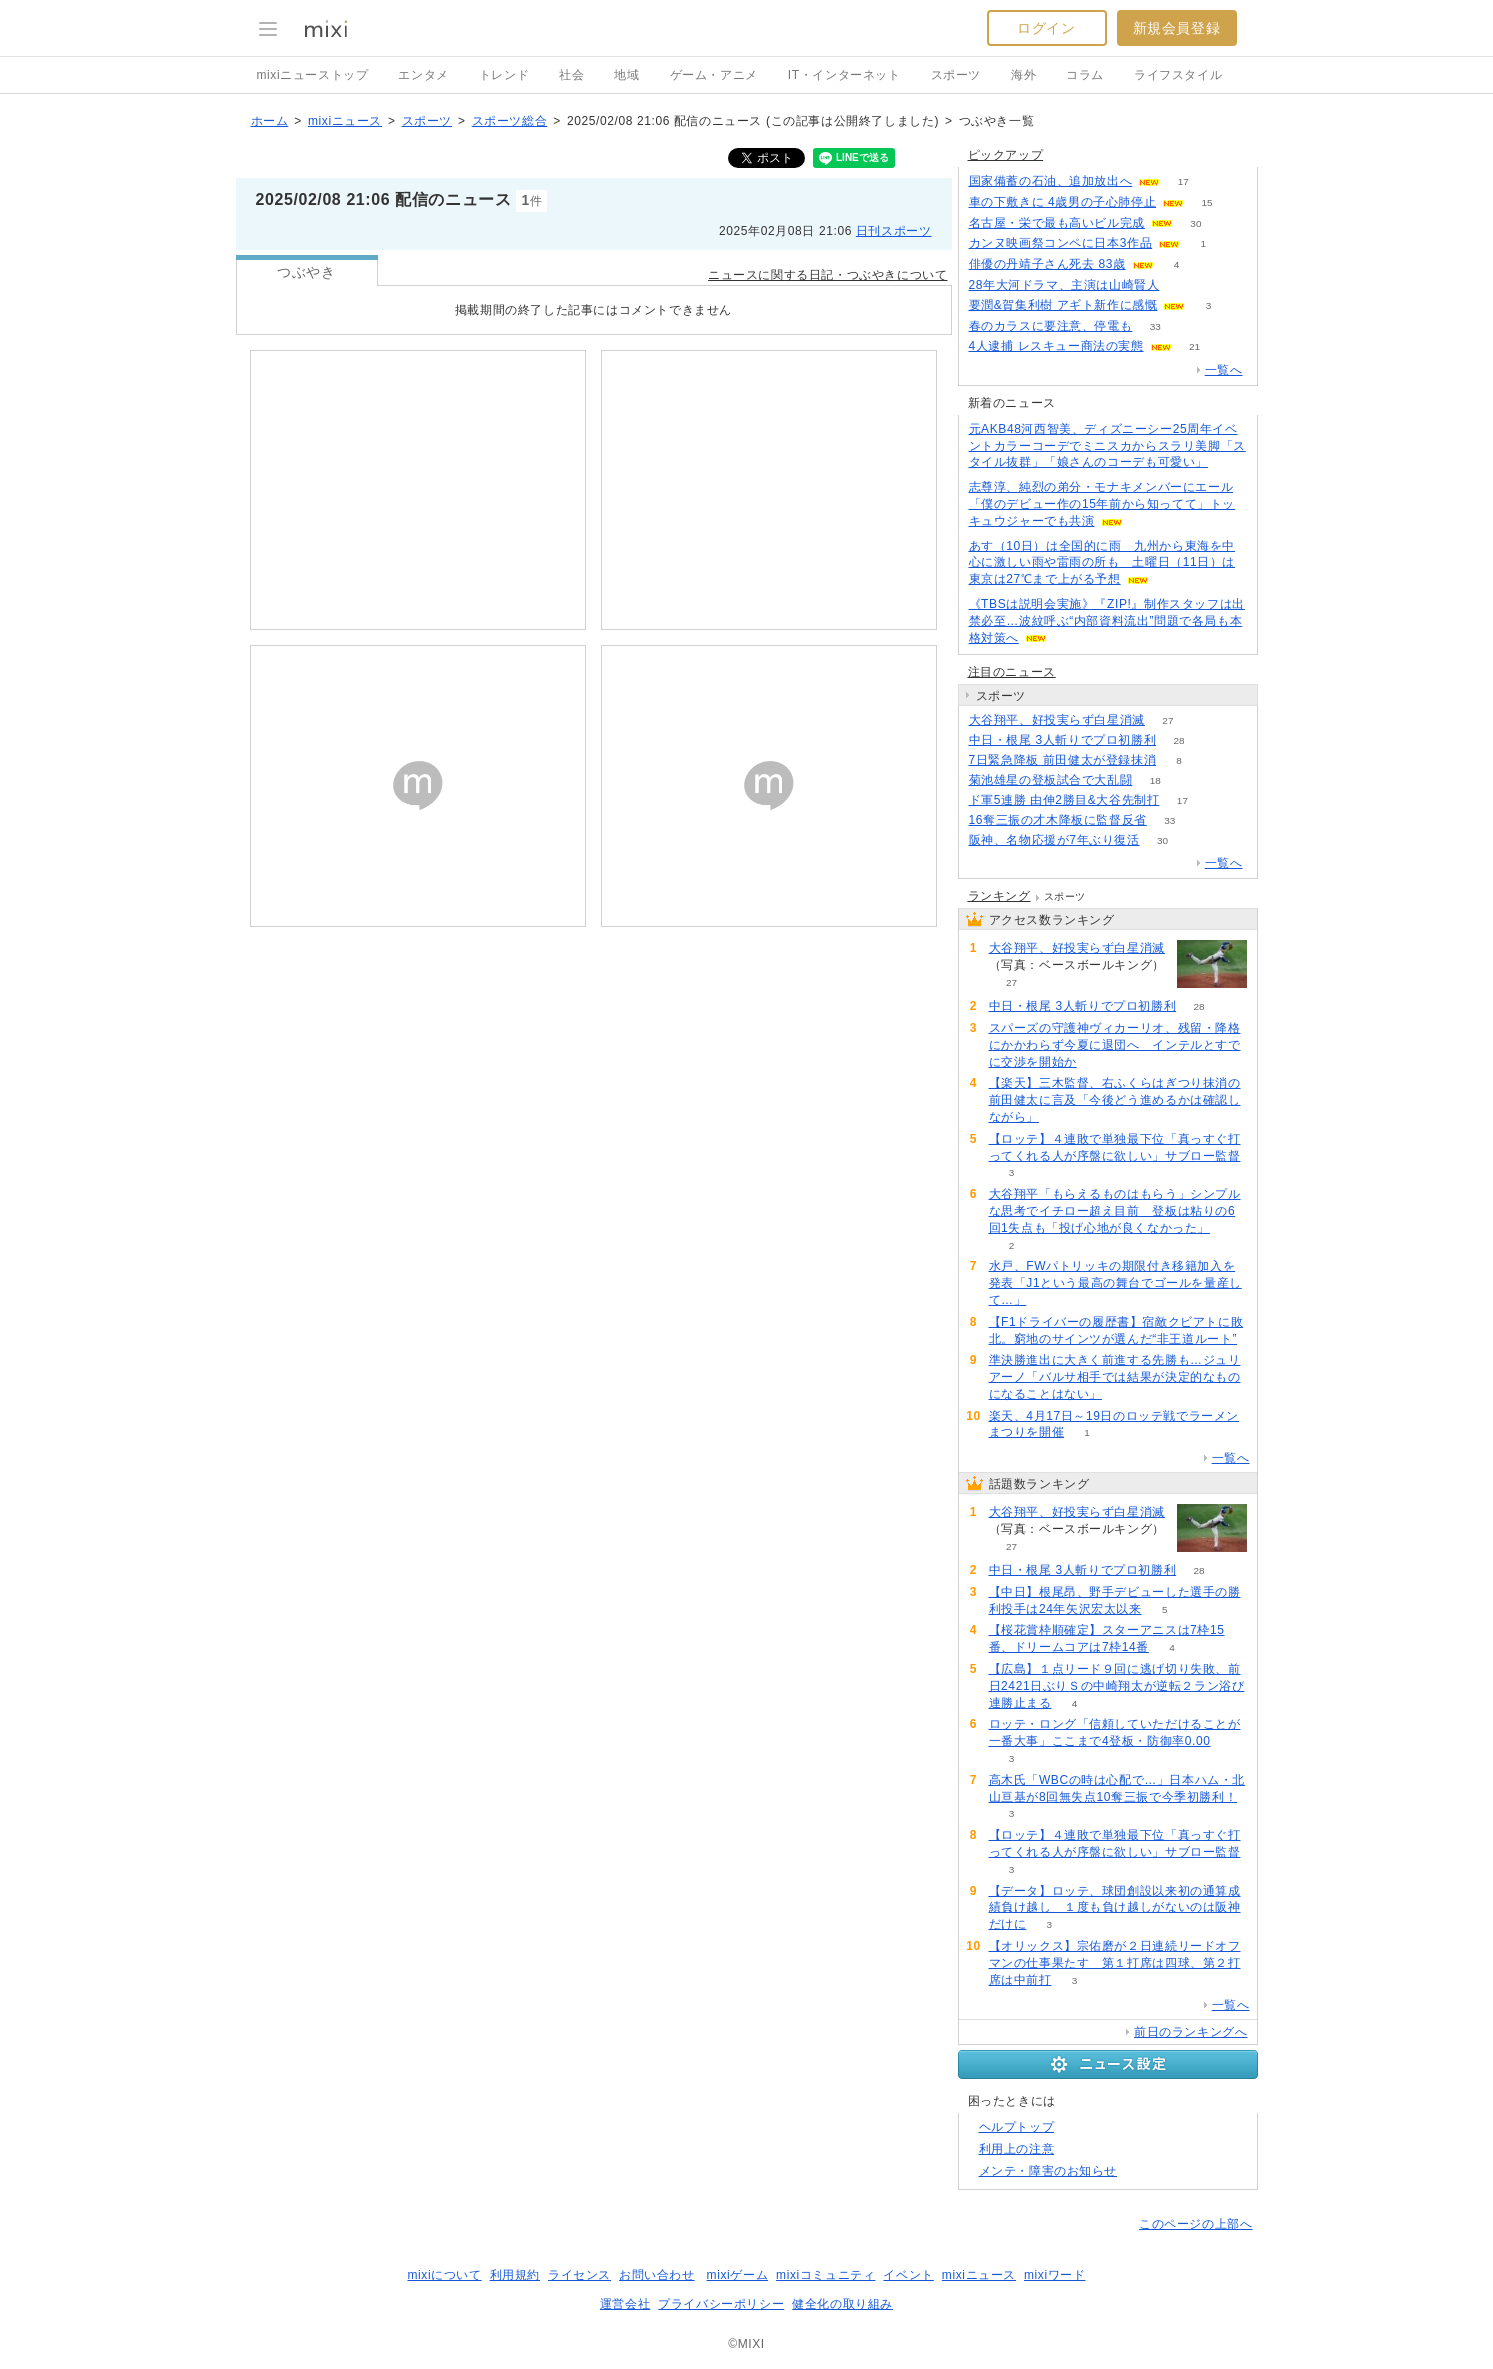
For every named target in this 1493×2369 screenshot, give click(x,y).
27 (1167, 720)
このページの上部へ (1195, 2224)
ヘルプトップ (1017, 2127)
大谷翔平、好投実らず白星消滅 (1057, 720)
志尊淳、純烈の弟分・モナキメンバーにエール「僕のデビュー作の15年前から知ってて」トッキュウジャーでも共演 (1102, 504)
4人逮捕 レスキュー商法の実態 (1056, 346)
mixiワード (1055, 2275)
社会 (571, 75)
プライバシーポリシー (721, 2304)
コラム (1085, 75)
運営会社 (625, 2304)
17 (1183, 181)
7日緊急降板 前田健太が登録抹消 (1063, 760)
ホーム (270, 121)
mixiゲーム (738, 2275)
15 (1207, 202)
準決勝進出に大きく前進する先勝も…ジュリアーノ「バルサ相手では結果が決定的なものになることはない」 (1115, 1377)
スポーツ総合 (510, 121)
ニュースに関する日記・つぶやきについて (827, 275)
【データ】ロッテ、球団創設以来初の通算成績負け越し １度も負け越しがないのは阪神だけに (1115, 1908)
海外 (1023, 75)
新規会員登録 (1177, 28)
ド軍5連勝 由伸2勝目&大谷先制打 (1064, 800)
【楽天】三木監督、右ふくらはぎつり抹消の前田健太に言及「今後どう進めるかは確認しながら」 (1115, 1100)
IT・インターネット (844, 75)
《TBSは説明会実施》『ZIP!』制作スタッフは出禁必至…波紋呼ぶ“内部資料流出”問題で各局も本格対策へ (1107, 621)
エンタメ (423, 75)
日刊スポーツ (894, 231)
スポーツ (956, 75)
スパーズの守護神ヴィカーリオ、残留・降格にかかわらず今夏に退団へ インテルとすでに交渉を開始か (1115, 1045)
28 (1179, 740)
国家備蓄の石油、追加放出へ (1051, 181)
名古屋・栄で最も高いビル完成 (1057, 223)
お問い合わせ (657, 2275)
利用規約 (515, 2275)
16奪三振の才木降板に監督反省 (1058, 820)
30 (1195, 223)
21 (1194, 346)
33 (1155, 326)
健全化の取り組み (842, 2304)
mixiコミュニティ (825, 2275)
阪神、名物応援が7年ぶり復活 (1054, 840)
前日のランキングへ (1190, 2032)
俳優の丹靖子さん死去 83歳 (1047, 264)
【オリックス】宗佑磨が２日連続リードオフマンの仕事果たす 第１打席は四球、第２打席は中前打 (1115, 1963)
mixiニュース (345, 121)
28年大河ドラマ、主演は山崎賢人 (1064, 285)
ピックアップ (1006, 155)
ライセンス (579, 2275)
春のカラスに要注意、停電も (1051, 326)
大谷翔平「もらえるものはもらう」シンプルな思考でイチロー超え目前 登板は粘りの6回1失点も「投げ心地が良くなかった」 (1115, 1211)
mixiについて (444, 2275)
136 (1182, 285)
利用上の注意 (1017, 2149)
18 (1155, 780)
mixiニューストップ (313, 75)
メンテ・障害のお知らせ (1048, 2171)
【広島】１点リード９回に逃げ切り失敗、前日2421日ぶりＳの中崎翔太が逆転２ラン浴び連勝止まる (1117, 1686)
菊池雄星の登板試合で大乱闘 (1051, 780)
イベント (908, 2275)
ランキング (999, 896)
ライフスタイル (1178, 75)
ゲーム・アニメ (714, 75)
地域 (626, 75)
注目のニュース (1012, 672)
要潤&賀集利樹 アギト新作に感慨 (1063, 305)
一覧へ (1224, 370)
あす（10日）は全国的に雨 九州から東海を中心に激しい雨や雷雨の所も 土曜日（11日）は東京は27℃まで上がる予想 (1102, 563)
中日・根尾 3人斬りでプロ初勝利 (1063, 740)
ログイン (1046, 28)
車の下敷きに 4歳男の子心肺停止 (1063, 202)
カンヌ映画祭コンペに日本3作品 (1061, 243)
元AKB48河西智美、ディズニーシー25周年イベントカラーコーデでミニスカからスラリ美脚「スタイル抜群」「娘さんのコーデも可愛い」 (1107, 446)
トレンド (504, 75)
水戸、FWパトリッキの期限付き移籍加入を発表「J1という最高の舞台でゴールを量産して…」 (1115, 1283)
